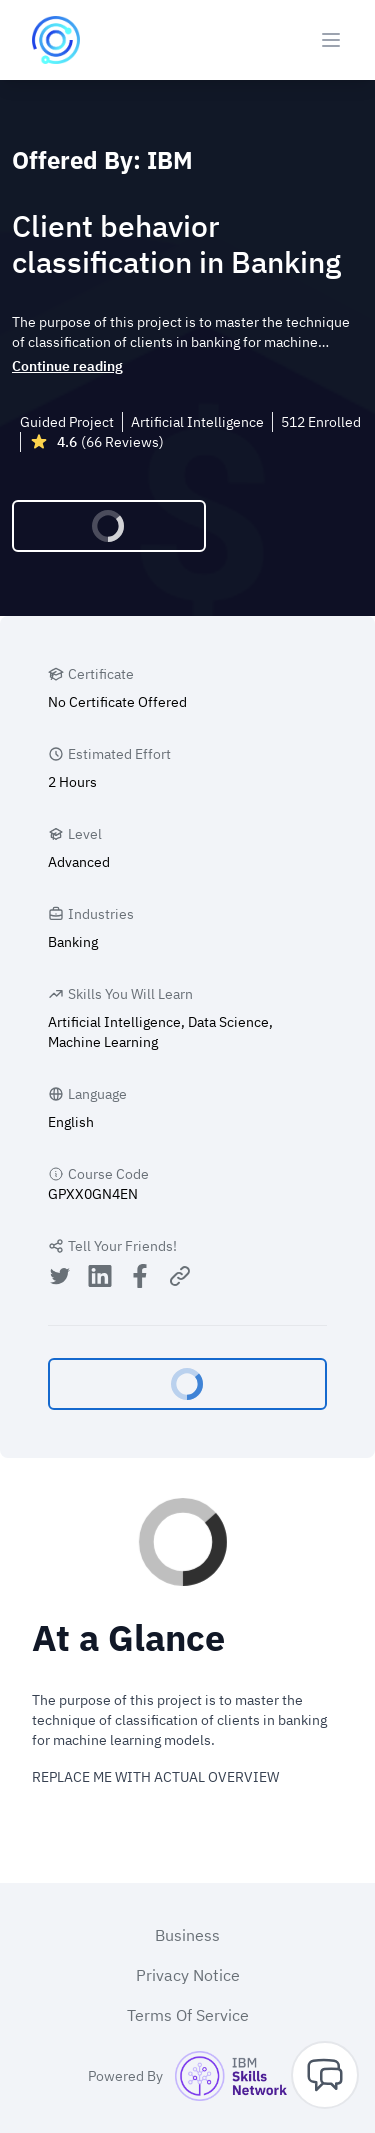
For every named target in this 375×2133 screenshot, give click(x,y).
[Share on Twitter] (60, 1278)
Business (187, 1935)
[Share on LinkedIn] (100, 1278)
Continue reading (67, 366)
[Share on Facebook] (140, 1278)
